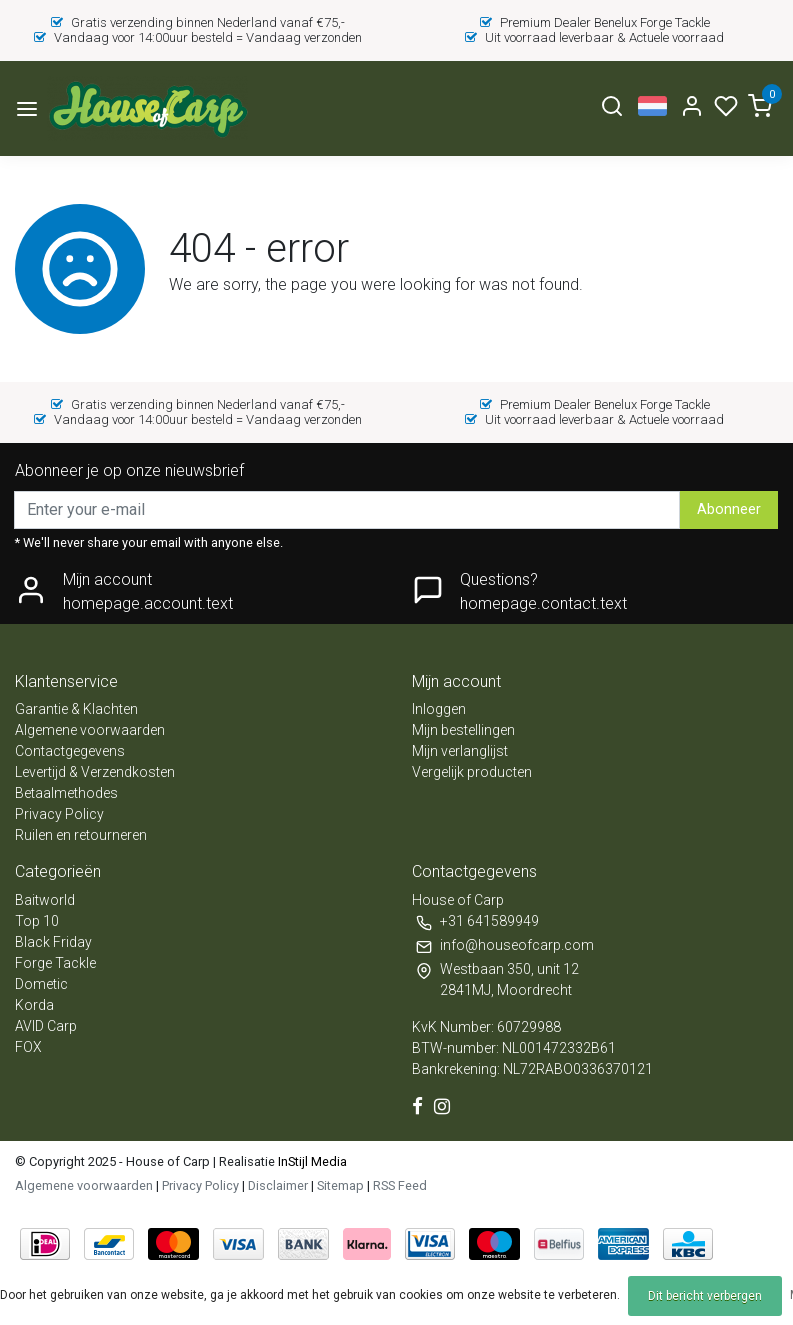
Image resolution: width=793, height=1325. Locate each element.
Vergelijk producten (472, 772)
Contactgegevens (70, 751)
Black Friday (53, 942)
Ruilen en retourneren (81, 835)
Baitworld (45, 900)
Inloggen (439, 709)
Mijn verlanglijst (460, 751)
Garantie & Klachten (76, 709)
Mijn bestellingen (463, 730)
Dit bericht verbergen (705, 1296)
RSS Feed (400, 1185)
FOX (28, 1047)
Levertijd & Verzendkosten (95, 772)
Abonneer (729, 509)
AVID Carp (46, 1026)
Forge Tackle (55, 963)
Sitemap (340, 1185)
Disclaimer (278, 1185)
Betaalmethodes (66, 793)
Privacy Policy (59, 814)
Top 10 (37, 921)
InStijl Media (311, 1161)
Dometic (41, 984)
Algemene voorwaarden (90, 730)
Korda (34, 1005)
